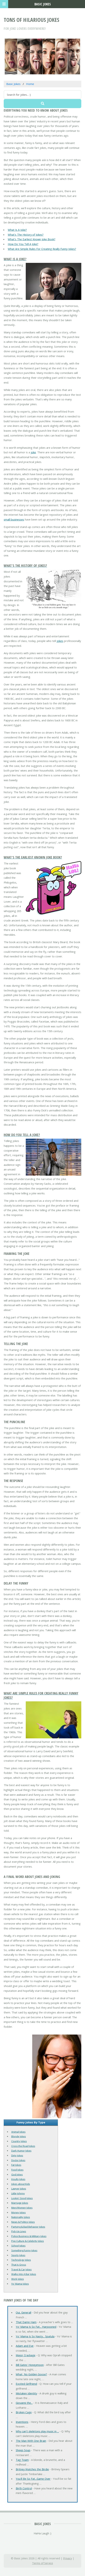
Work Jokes (17, 2279)
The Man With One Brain (31, 2441)
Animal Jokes (18, 2131)
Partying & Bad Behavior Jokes (28, 2226)
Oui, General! (23, 2312)
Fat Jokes (16, 2165)
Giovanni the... (24, 2403)
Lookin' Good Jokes (22, 2198)
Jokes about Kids (20, 2184)
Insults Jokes (18, 2179)
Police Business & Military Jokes (28, 2236)
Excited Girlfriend (26, 2384)
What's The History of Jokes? (26, 234)
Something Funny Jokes (24, 2250)
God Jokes (17, 2174)
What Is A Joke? (17, 230)
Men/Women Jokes (22, 2207)
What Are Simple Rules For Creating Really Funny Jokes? (42, 249)
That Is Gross (18, 2264)
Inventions (22, 2422)
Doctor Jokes (18, 2160)
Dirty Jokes (17, 2155)
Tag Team (22, 2460)
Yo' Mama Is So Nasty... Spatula (35, 2336)
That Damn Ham (26, 2322)
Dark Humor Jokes (21, 2150)
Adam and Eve (25, 2346)
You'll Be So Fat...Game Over (33, 2478)
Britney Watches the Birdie (32, 2469)
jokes (60, 641)
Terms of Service (42, 2563)
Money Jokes (18, 2212)
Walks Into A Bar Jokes (23, 2274)
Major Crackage (25, 2355)
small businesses (14, 519)
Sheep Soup (23, 2450)
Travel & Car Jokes (21, 2269)
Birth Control (24, 2488)
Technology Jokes (21, 2259)
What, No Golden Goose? (31, 2374)
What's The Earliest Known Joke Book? (31, 239)
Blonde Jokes (18, 2136)
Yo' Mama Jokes (20, 2283)
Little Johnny (18, 2193)
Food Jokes (17, 2169)
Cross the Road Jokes (23, 2146)
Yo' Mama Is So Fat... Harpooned (36, 2327)
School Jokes (18, 2245)
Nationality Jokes (20, 2217)
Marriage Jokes (19, 2202)
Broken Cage (24, 2412)
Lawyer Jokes (18, 2188)
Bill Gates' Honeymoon (30, 2365)
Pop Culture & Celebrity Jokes (27, 2241)
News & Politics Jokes (23, 2222)
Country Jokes (19, 2141)
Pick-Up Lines (18, 2231)
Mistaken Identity (26, 2393)
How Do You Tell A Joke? (23, 244)
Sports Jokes (18, 2255)
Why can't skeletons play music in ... (37, 2431)
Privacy (67, 2558)
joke (33, 452)
